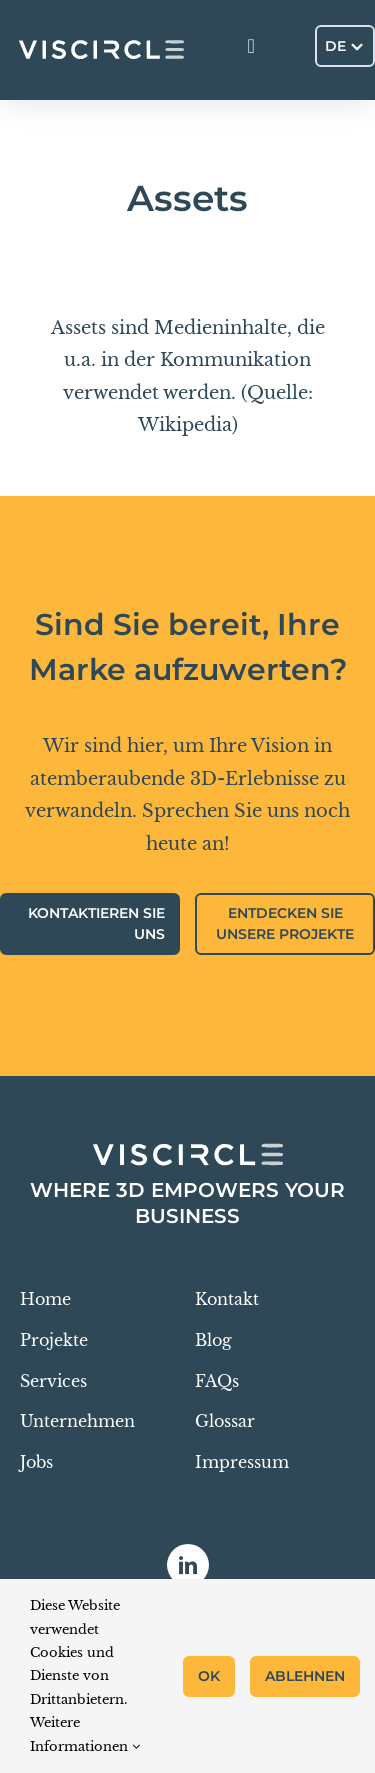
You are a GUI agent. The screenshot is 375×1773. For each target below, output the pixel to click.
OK (209, 1676)
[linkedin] (188, 1565)
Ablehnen (305, 1676)
